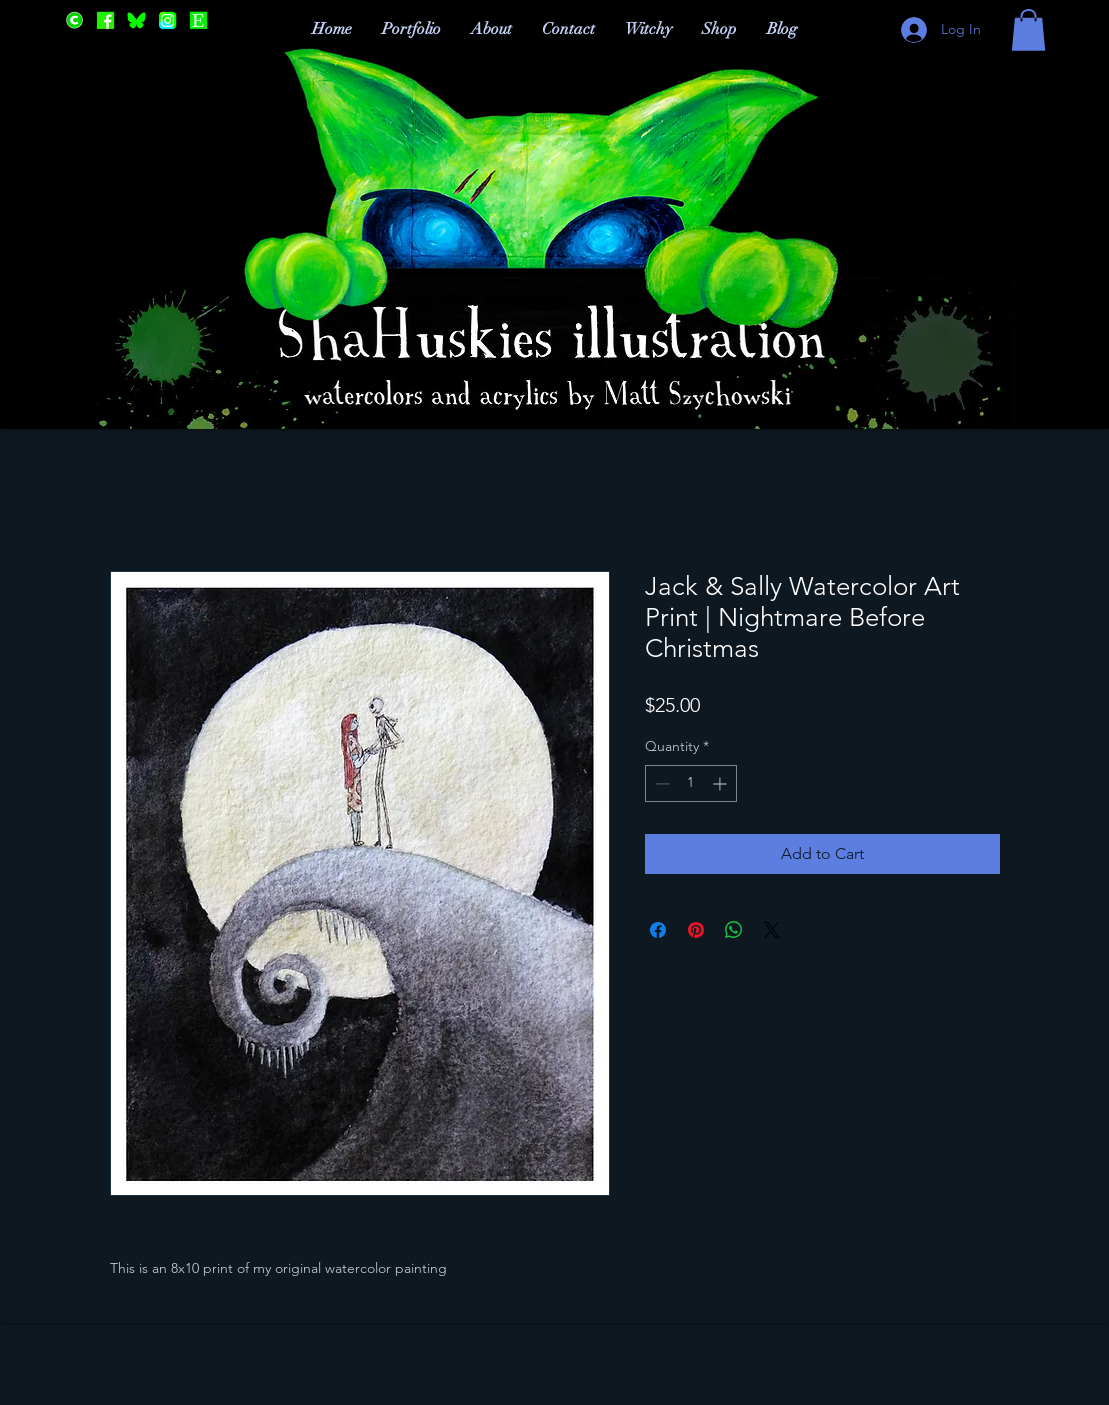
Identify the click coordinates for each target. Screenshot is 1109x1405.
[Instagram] (167, 20)
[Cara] (74, 20)
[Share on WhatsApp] (734, 930)
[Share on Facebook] (658, 930)
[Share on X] (772, 930)
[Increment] (721, 783)
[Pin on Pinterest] (696, 930)
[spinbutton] (691, 783)
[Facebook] (105, 20)
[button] (1028, 30)
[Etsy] (198, 20)
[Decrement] (660, 783)
